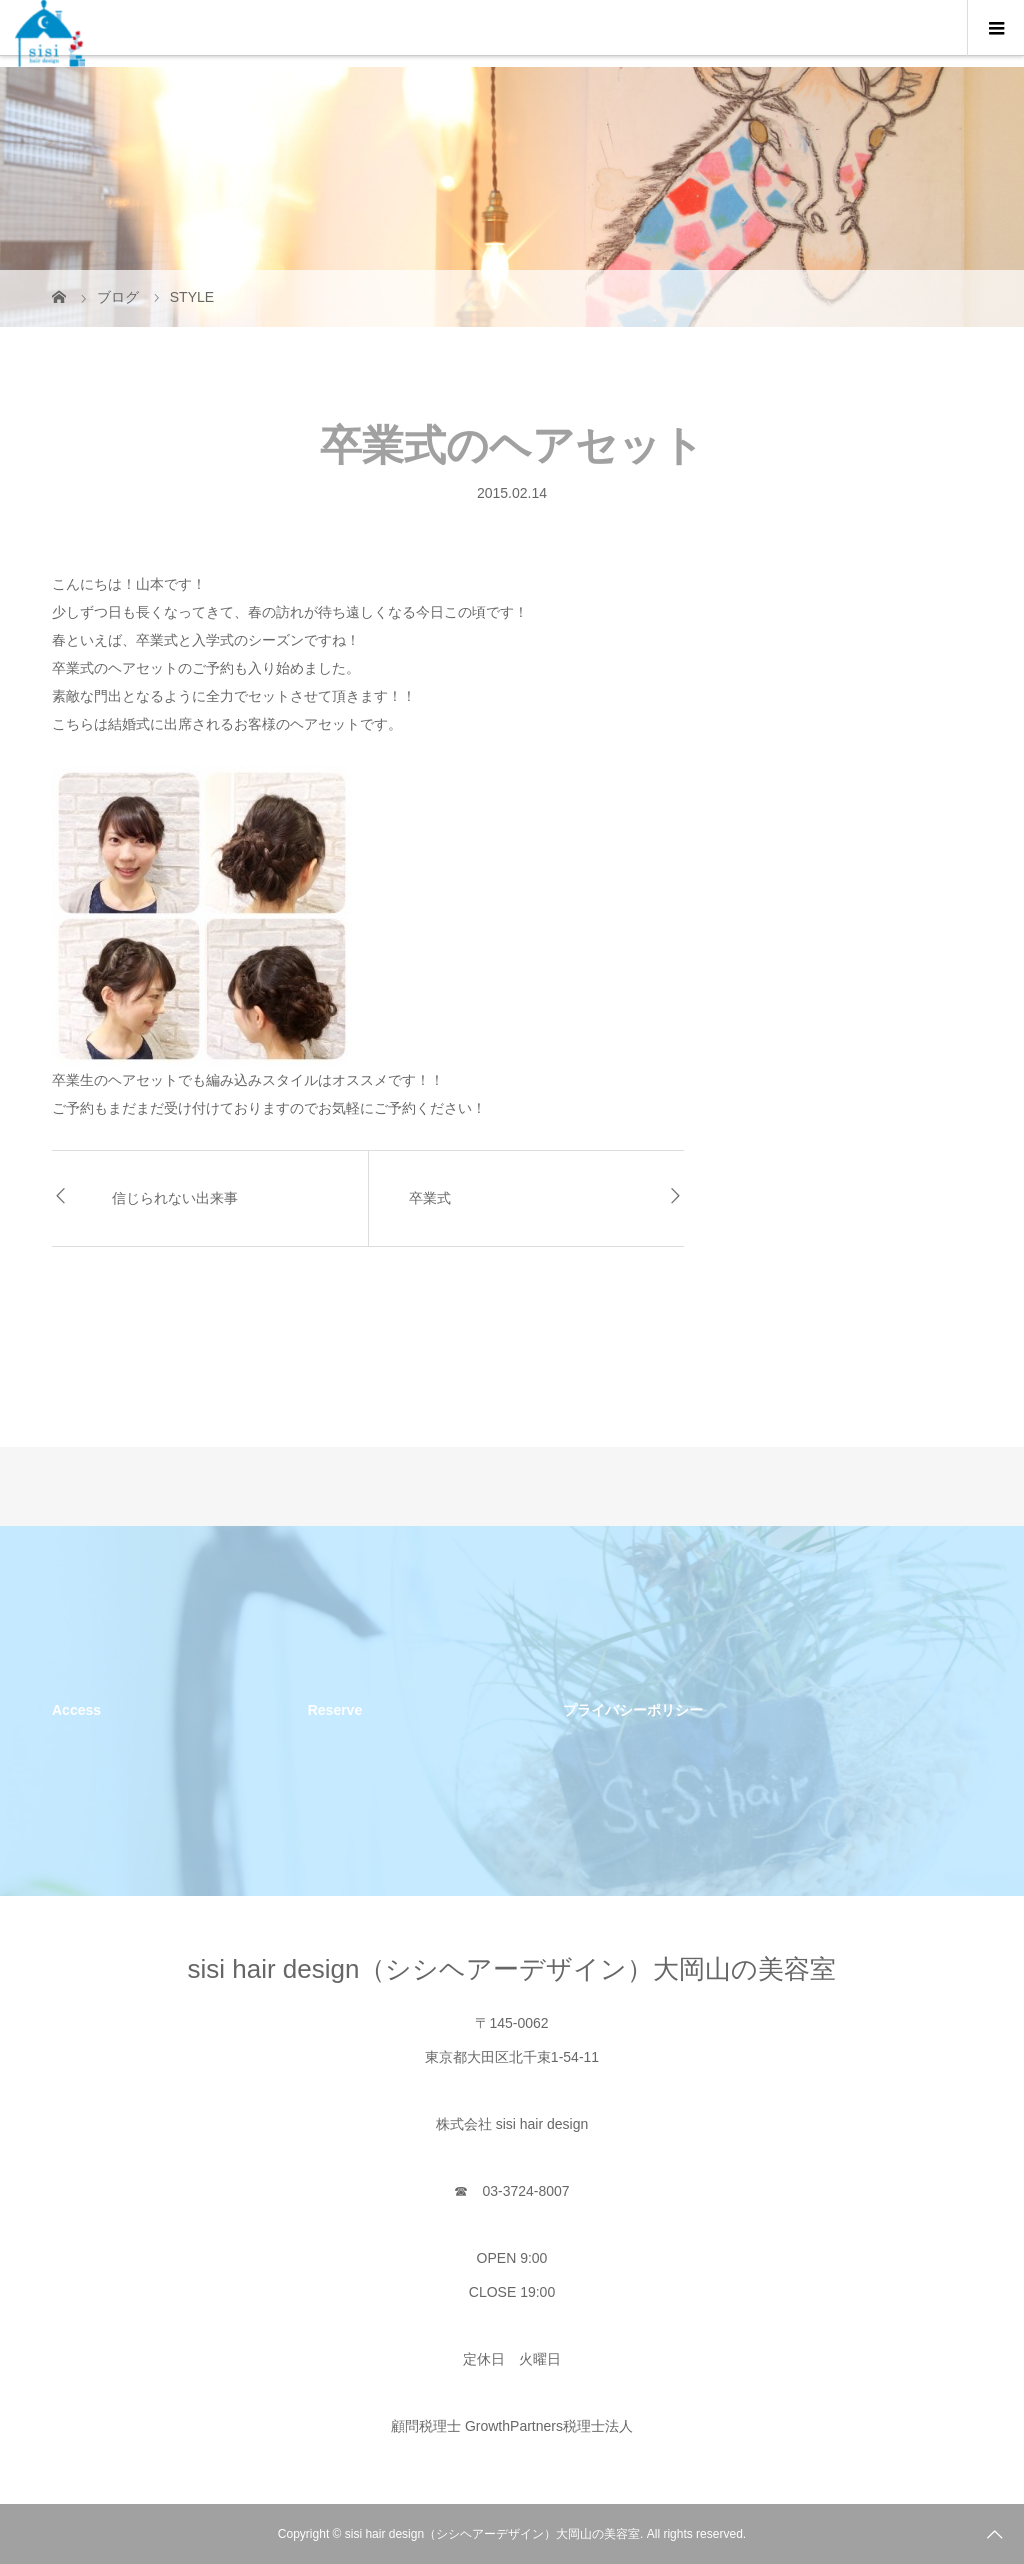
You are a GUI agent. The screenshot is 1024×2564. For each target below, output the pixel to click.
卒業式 (430, 1198)
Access (76, 1710)
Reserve (335, 1710)
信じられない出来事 (175, 1198)
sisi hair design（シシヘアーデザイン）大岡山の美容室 (512, 1969)
